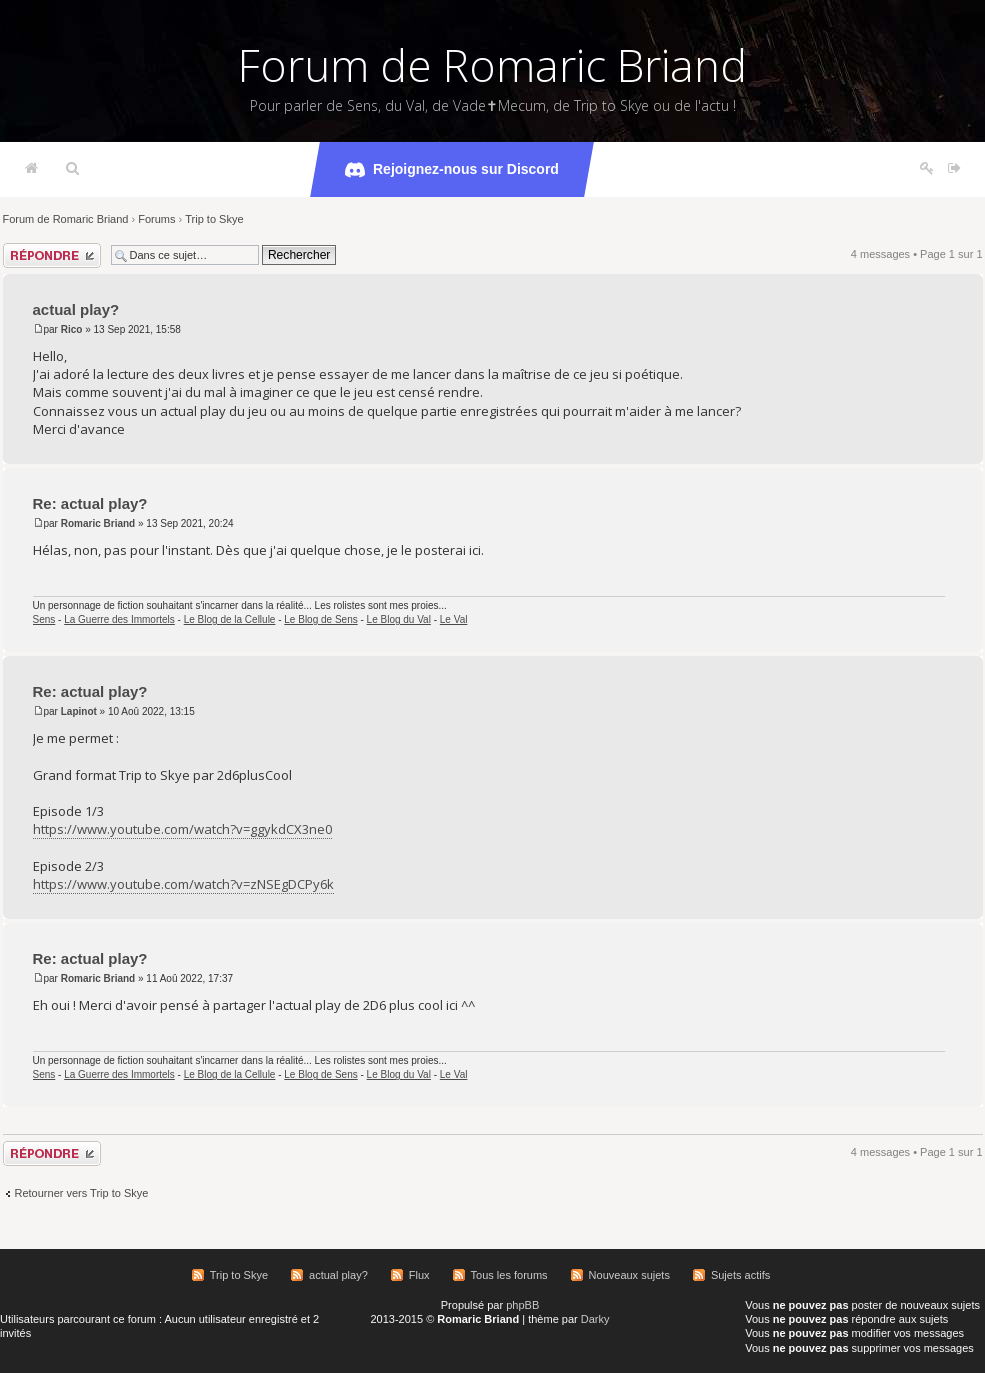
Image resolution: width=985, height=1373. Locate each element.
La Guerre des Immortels (119, 619)
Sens (44, 619)
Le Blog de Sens (320, 619)
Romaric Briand (98, 523)
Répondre (52, 255)
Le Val (454, 619)
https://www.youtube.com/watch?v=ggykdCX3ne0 (182, 829)
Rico (72, 329)
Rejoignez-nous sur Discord (452, 170)
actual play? (76, 309)
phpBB (522, 1305)
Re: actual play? (90, 503)
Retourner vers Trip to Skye (82, 1193)
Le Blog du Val (399, 619)
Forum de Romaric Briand (492, 65)
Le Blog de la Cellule (230, 619)
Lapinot (79, 711)
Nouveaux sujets (629, 1275)
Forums (156, 219)
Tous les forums (509, 1275)
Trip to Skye (214, 219)
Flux (419, 1275)
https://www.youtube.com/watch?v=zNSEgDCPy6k (183, 884)
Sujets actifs (740, 1275)
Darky (595, 1319)
